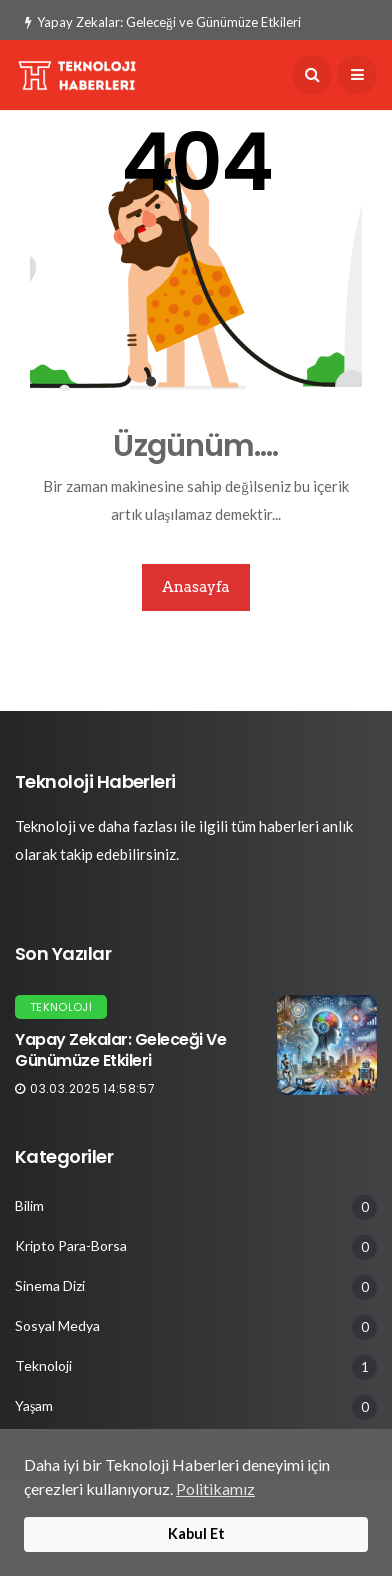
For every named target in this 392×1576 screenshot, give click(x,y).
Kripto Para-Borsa (71, 1246)
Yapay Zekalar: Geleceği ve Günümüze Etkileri (163, 22)
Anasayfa (195, 587)
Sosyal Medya (57, 1326)
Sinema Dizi (50, 1286)
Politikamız (215, 1488)
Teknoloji (61, 1007)
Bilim (29, 1206)
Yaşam (34, 1406)
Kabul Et (196, 1533)
